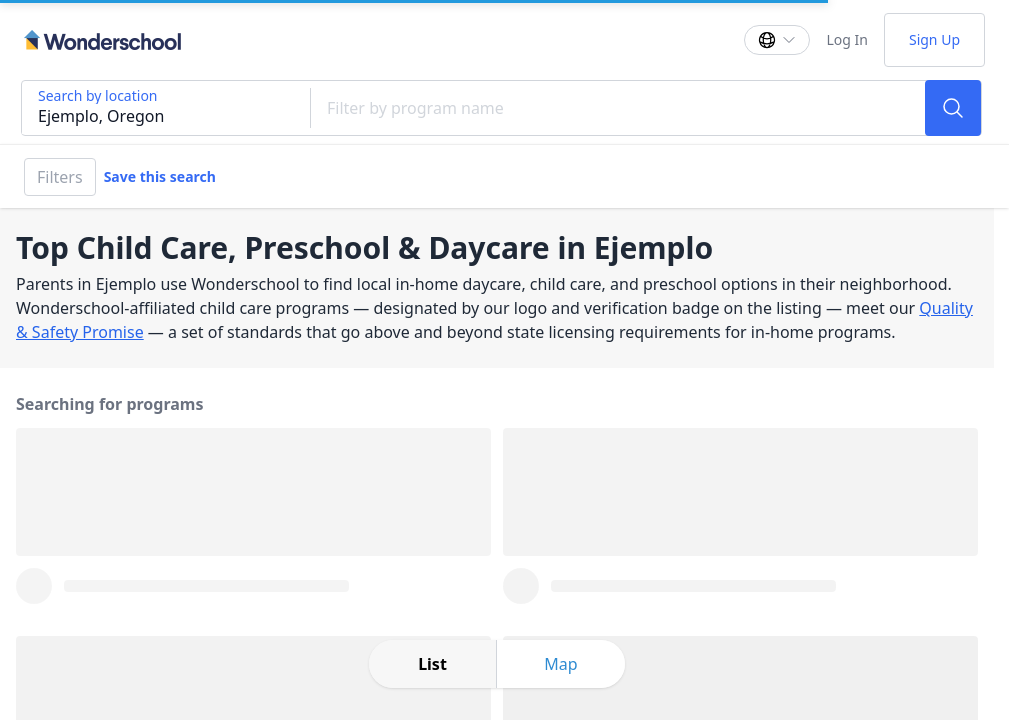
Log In (846, 39)
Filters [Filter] (60, 177)
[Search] (953, 108)
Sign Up (934, 39)
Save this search (160, 176)
